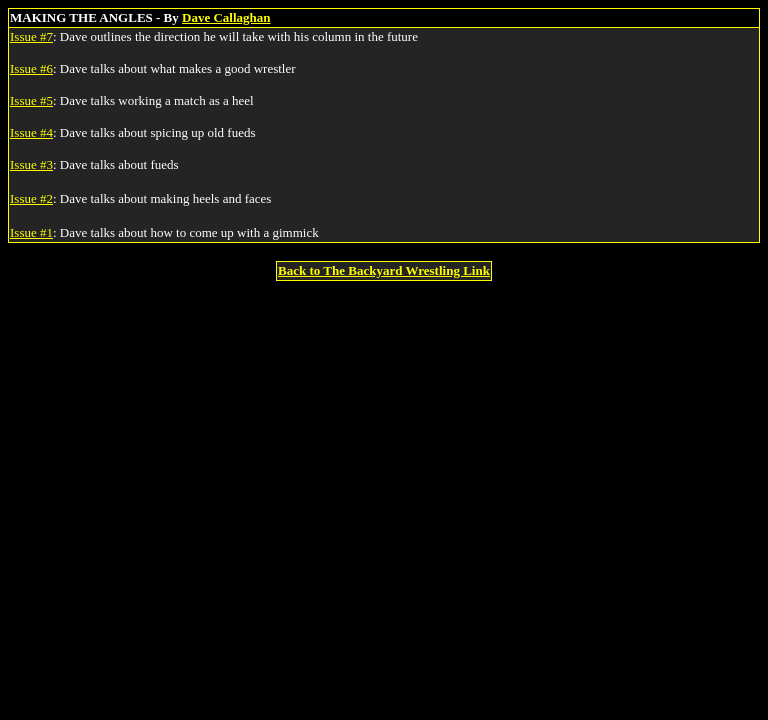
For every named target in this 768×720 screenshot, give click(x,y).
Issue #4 (31, 132)
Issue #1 (31, 232)
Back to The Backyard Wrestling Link (384, 270)
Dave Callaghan (226, 17)
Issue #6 (31, 68)
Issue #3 (31, 164)
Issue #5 (31, 100)
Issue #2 (31, 198)
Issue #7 (31, 36)
